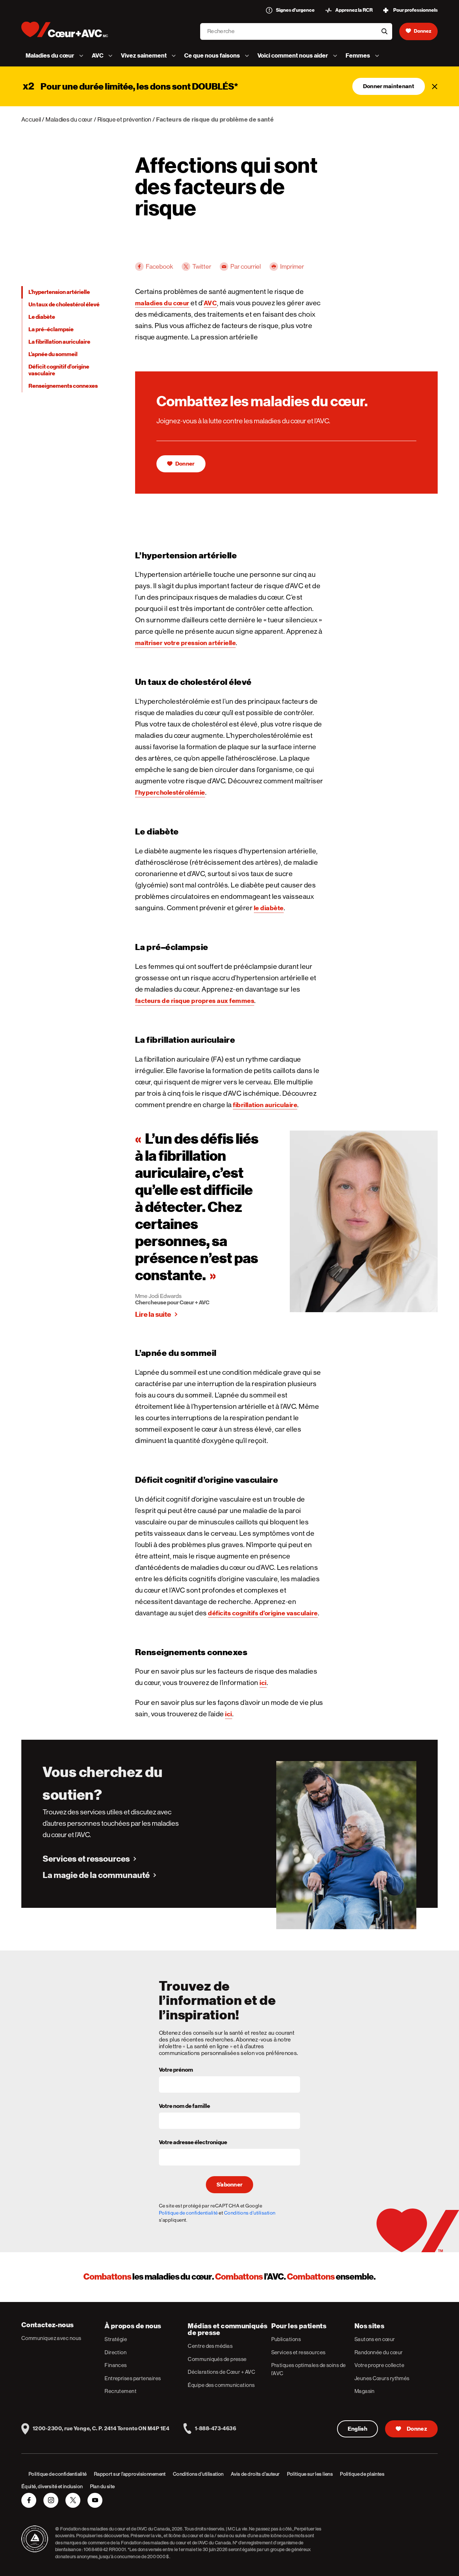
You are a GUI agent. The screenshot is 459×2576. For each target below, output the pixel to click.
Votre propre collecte (379, 2365)
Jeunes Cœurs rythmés (382, 2378)
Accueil (31, 119)
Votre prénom (176, 2070)
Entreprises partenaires (133, 2378)
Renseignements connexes (63, 386)
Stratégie (116, 2339)
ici (263, 1683)
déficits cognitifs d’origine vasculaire (263, 1613)
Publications (286, 2339)
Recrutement (121, 2391)
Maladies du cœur (69, 119)
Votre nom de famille (184, 2106)
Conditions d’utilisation (198, 2474)
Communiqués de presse (217, 2359)
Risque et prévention (124, 119)
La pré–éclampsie (51, 329)
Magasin (364, 2391)
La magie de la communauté (96, 1875)
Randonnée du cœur (378, 2352)
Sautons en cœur (374, 2339)
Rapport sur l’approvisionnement (130, 2474)
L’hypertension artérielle (59, 292)
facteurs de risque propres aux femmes (195, 1001)
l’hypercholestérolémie (170, 792)
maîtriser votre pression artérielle (185, 643)
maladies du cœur (162, 303)
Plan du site (102, 2486)
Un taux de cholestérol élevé (64, 304)
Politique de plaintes (362, 2474)
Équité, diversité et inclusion (52, 2486)
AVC (210, 303)
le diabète (269, 908)
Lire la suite (153, 1314)
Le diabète (41, 317)
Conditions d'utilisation (250, 2213)
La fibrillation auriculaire (59, 341)
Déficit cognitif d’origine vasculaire (58, 370)
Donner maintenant (388, 86)
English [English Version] (357, 2428)
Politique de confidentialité (188, 2213)
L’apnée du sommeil (53, 354)
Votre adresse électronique (193, 2143)
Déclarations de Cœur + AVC (221, 2372)
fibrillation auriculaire (265, 1105)
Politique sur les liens (310, 2474)
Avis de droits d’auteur (255, 2474)
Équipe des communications (221, 2385)
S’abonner (230, 2184)
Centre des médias (210, 2346)
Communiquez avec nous (51, 2338)
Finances (116, 2365)
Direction (116, 2352)
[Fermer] (435, 86)
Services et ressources (86, 1858)
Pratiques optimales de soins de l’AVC (308, 2369)
